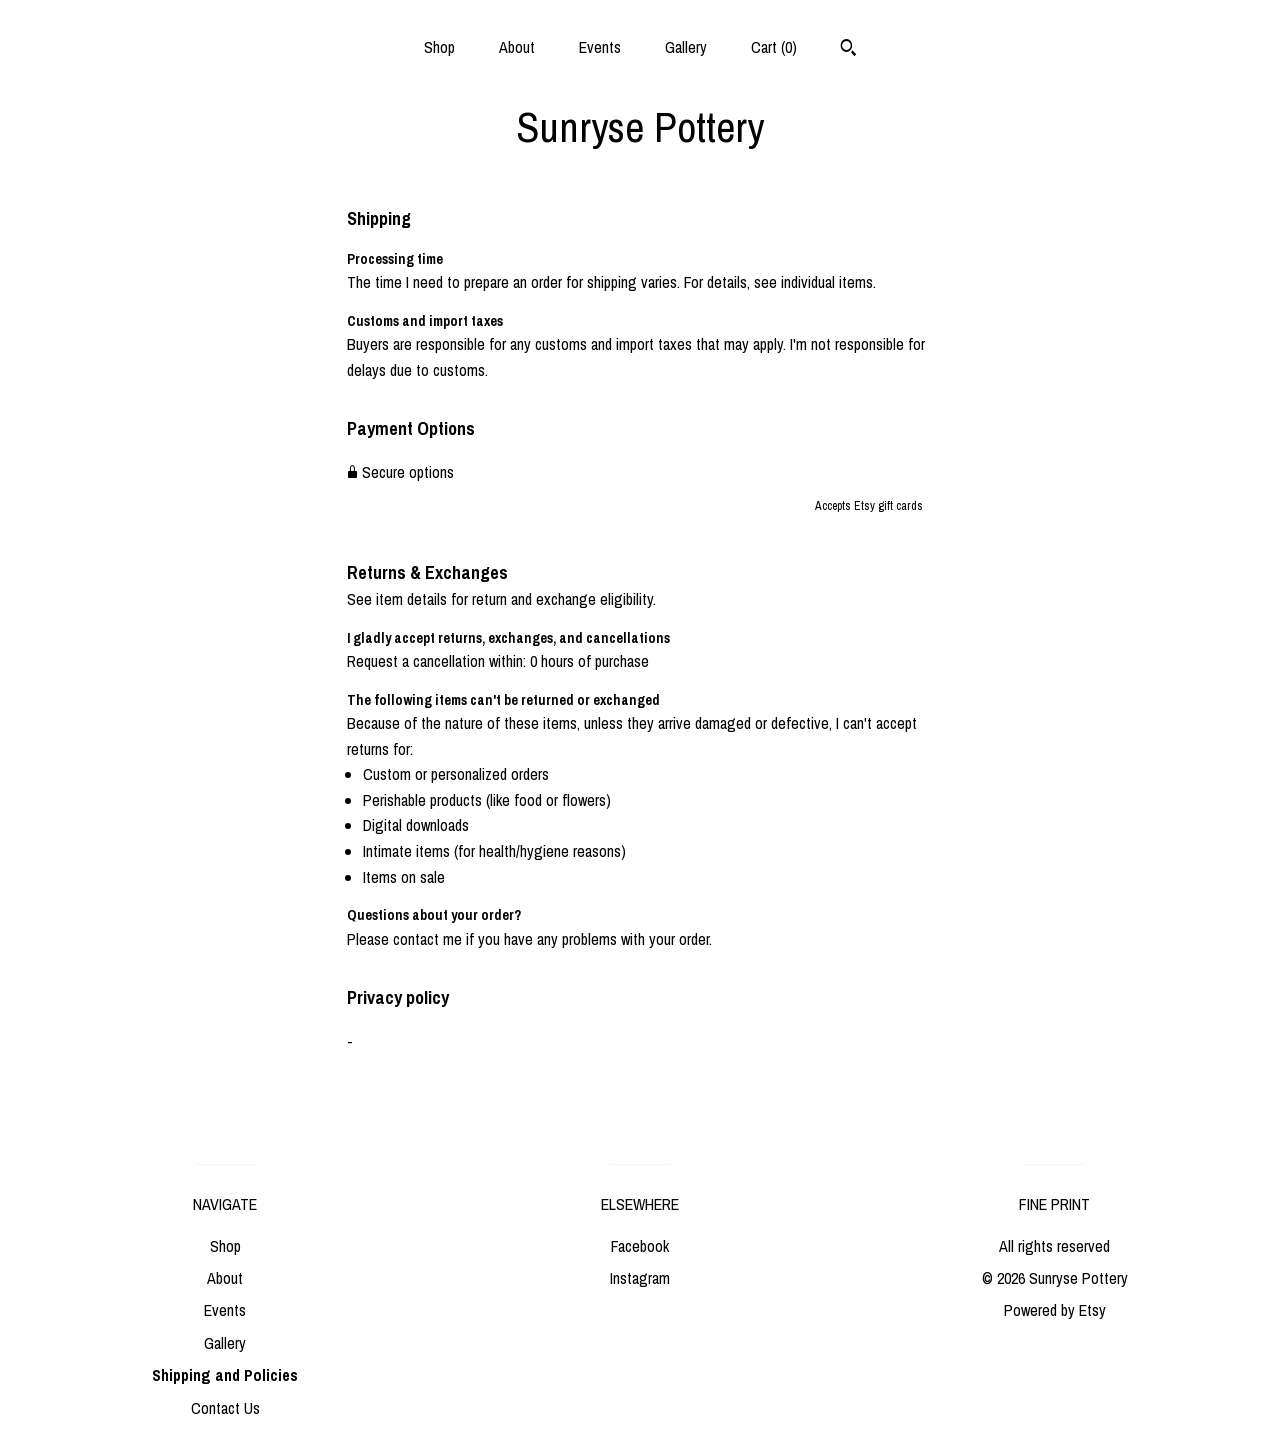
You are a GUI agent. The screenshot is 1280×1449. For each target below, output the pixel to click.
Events (600, 47)
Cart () (774, 47)
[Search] (848, 50)
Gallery (686, 47)
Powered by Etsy (1055, 1310)
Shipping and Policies (225, 1375)
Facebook (640, 1246)
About (517, 47)
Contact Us (225, 1408)
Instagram (640, 1278)
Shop (439, 47)
